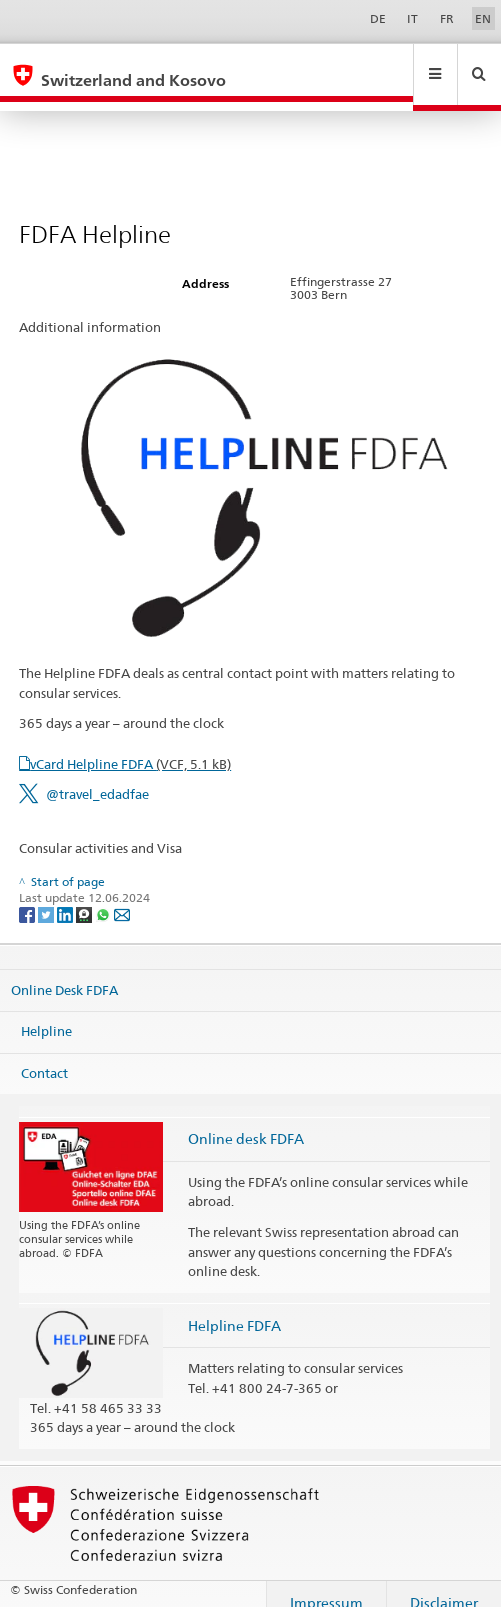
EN (483, 18)
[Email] (122, 895)
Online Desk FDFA (64, 970)
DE (378, 18)
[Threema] (85, 895)
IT (412, 18)
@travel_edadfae (97, 775)
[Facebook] (28, 895)
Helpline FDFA (234, 1306)
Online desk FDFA (246, 1119)
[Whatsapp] (104, 895)
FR (447, 18)
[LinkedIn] (66, 895)
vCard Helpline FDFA (130, 745)
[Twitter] (47, 895)
